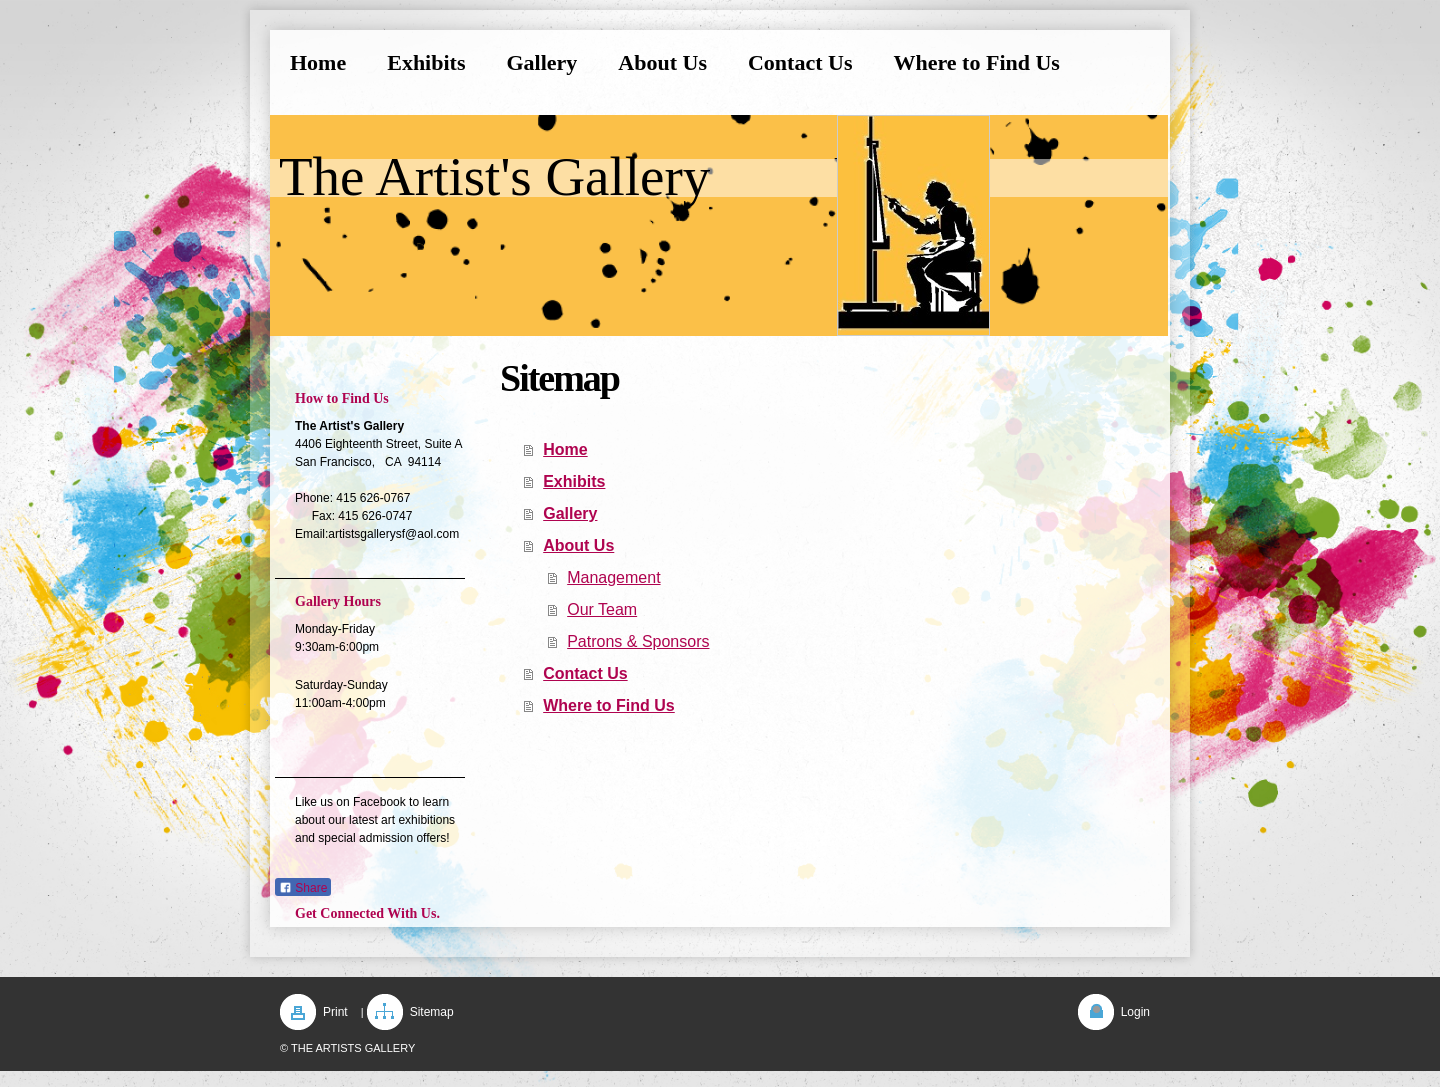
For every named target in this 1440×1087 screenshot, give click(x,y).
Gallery (570, 513)
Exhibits (574, 481)
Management (613, 577)
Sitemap (432, 1012)
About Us (578, 545)
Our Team (602, 609)
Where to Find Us (609, 705)
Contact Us (585, 673)
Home (565, 449)
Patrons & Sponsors (638, 641)
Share (303, 888)
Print (335, 1012)
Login (1135, 1012)
